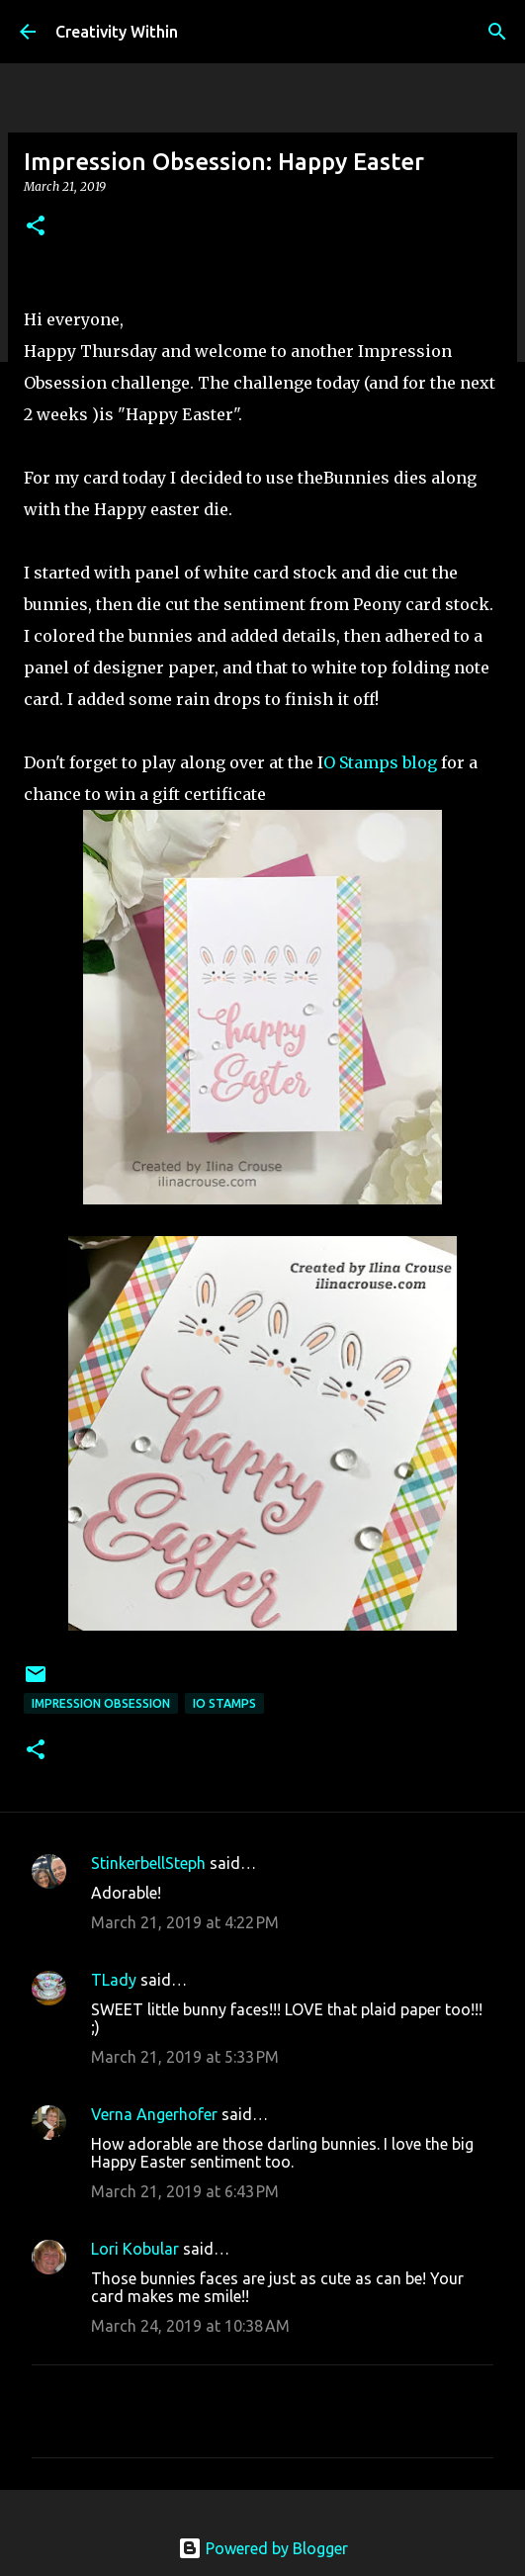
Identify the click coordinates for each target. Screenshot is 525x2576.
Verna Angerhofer (154, 2114)
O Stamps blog (382, 762)
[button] (35, 227)
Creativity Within (116, 32)
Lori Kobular (135, 2249)
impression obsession (101, 1703)
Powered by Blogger (263, 2548)
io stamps (224, 1703)
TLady (113, 1980)
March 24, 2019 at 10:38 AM (190, 2326)
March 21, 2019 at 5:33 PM (185, 2057)
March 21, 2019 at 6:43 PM (185, 2191)
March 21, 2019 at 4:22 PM (185, 1922)
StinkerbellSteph (148, 1863)
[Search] (497, 31)
